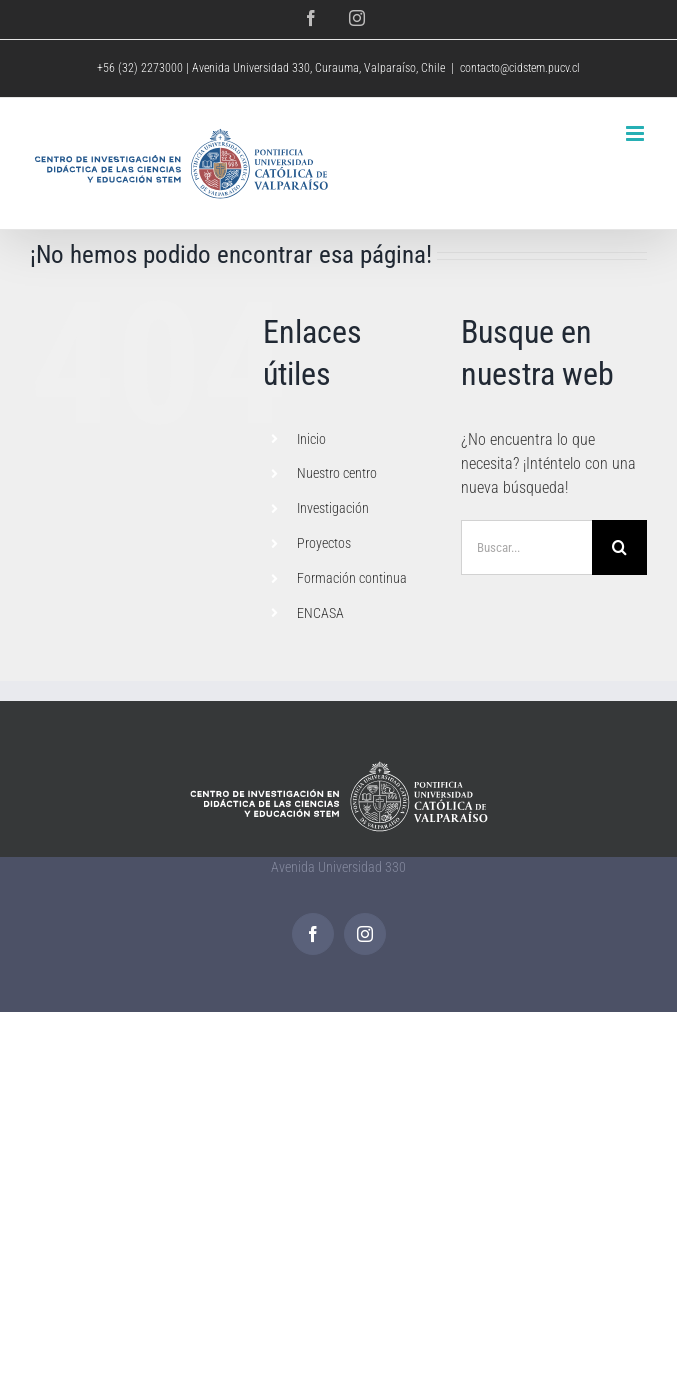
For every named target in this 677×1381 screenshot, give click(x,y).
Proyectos (324, 543)
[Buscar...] (526, 547)
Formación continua (352, 578)
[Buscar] (619, 547)
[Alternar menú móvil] (636, 133)
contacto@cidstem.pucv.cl (520, 68)
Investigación (333, 508)
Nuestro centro (337, 473)
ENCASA (320, 613)
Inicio (311, 439)
